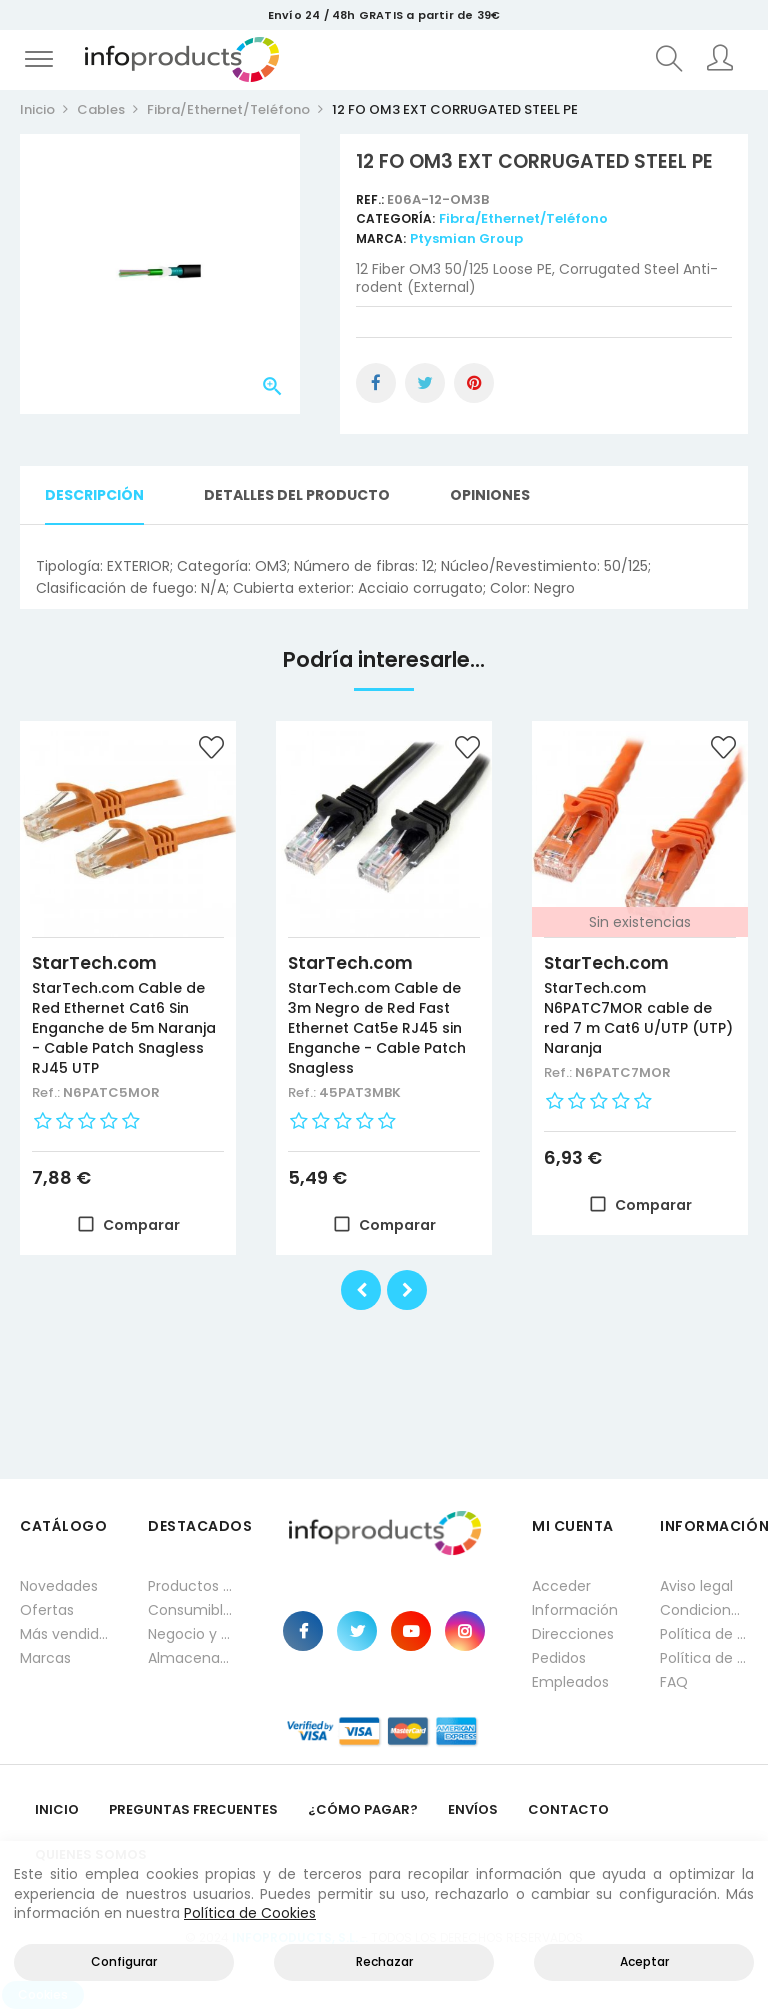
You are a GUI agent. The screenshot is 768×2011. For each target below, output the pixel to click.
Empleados (570, 1682)
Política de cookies (704, 1658)
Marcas (45, 1658)
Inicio (57, 1809)
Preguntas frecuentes (193, 1809)
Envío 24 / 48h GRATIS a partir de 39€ (384, 15)
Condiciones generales (704, 1610)
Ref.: (371, 199)
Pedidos (559, 1658)
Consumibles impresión (192, 1610)
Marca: (381, 238)
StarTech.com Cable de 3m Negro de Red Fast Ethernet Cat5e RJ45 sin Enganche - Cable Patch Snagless (377, 1028)
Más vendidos (64, 1634)
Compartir (376, 383)
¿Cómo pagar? (363, 1809)
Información (575, 1610)
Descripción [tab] (94, 495)
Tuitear (425, 383)
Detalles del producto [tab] (297, 495)
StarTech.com (94, 963)
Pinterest (474, 383)
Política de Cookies (250, 1913)
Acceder (561, 1586)
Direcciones (573, 1634)
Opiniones (490, 495)
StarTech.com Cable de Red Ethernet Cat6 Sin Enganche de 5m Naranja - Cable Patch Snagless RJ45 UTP (124, 1028)
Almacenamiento (192, 1658)
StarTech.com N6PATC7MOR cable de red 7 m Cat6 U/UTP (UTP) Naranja (638, 1018)
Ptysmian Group (466, 238)
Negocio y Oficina (192, 1634)
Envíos (473, 1809)
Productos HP (192, 1586)
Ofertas (47, 1610)
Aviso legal (696, 1586)
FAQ (674, 1682)
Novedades (59, 1586)
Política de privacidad (704, 1634)
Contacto (568, 1809)
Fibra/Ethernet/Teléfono (523, 218)
